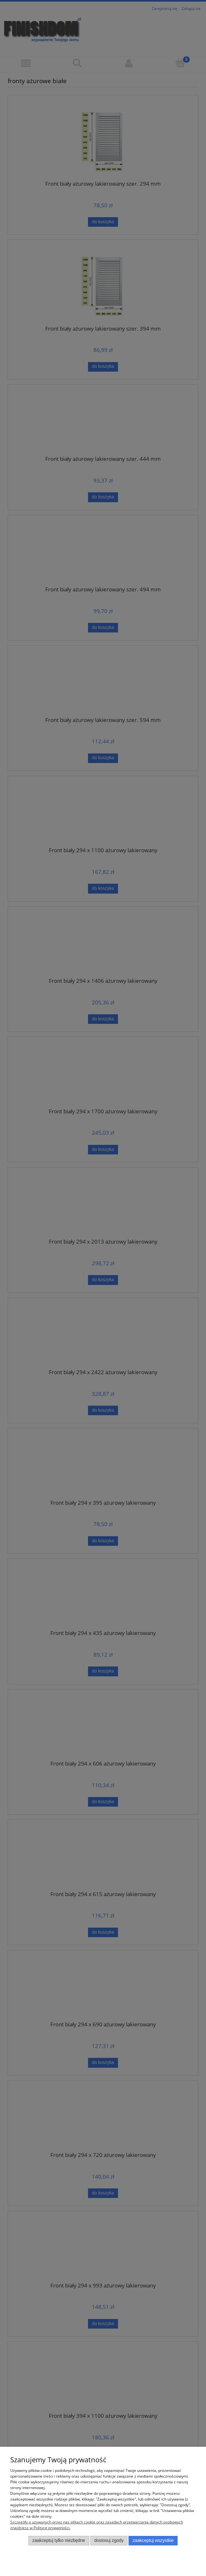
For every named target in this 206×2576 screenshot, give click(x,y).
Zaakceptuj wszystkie (153, 2540)
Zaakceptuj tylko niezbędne (58, 2540)
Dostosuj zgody (108, 2540)
